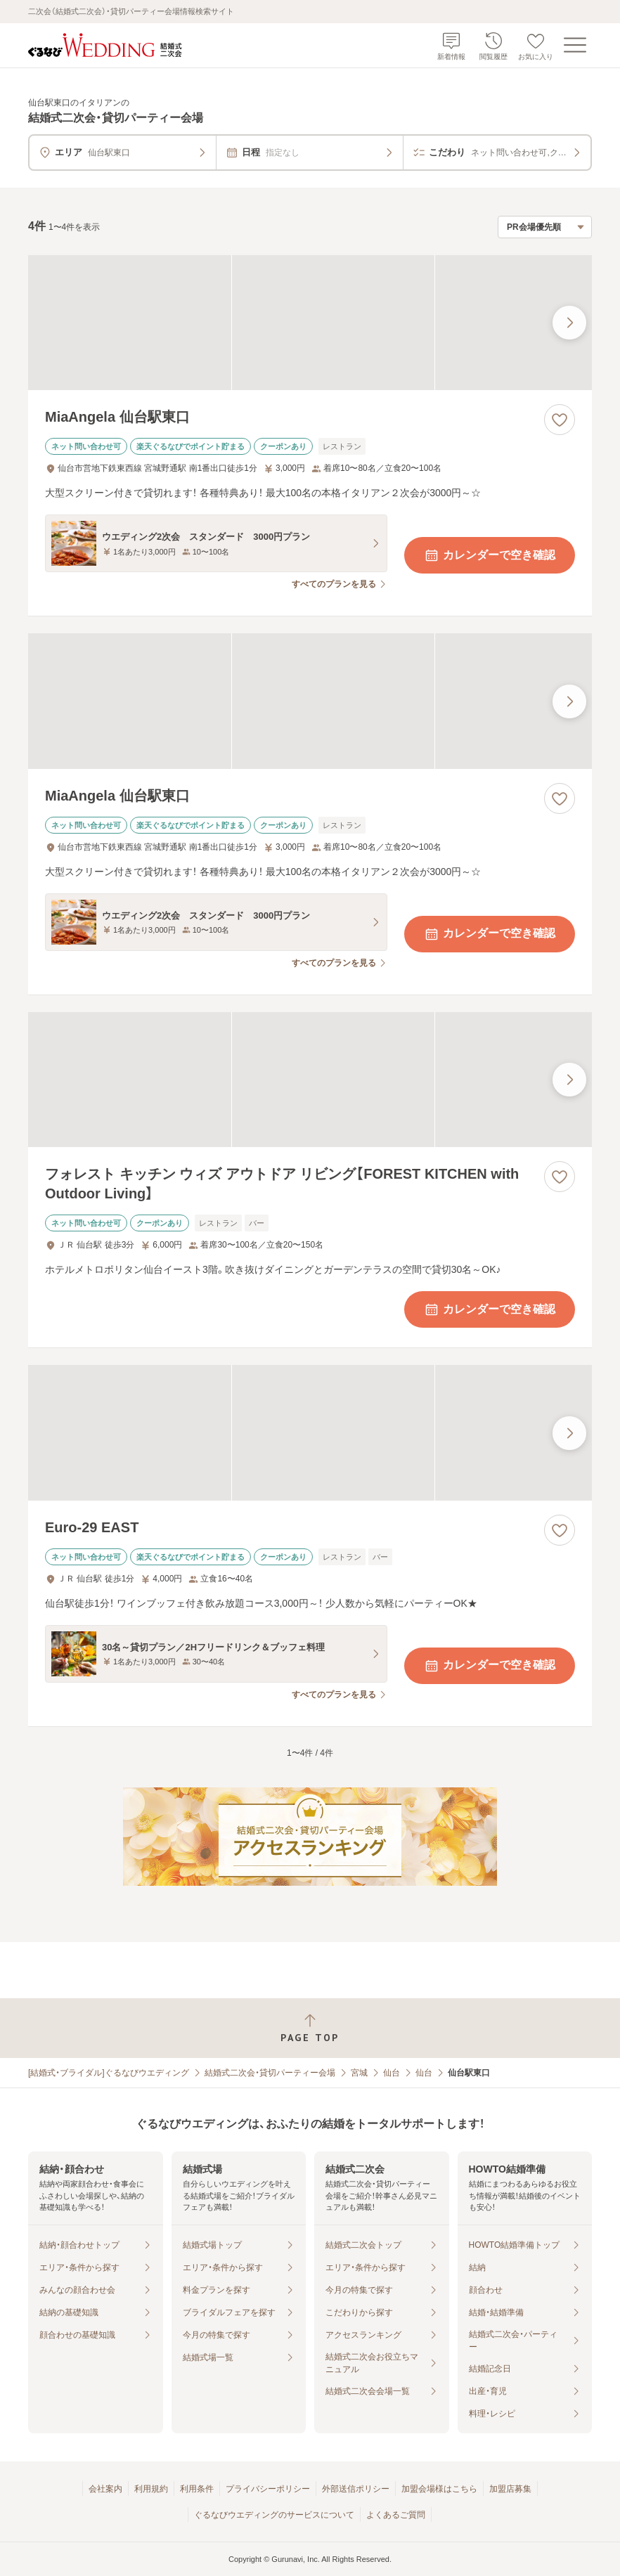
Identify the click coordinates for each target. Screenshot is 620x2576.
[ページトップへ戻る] (310, 2028)
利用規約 (151, 2489)
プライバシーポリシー (268, 2489)
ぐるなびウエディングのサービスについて (274, 2515)
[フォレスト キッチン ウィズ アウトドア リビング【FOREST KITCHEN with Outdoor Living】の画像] (310, 1079)
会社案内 (105, 2489)
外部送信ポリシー (355, 2489)
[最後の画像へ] (569, 322)
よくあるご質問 (395, 2515)
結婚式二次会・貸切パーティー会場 (270, 2073)
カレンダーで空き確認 (489, 555)
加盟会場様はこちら (439, 2489)
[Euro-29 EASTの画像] (310, 1432)
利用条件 (197, 2489)
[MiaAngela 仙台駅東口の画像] (310, 322)
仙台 (391, 2073)
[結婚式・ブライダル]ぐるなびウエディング (108, 2073)
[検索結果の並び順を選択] (545, 227)
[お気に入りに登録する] (559, 419)
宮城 (359, 2073)
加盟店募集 (510, 2489)
